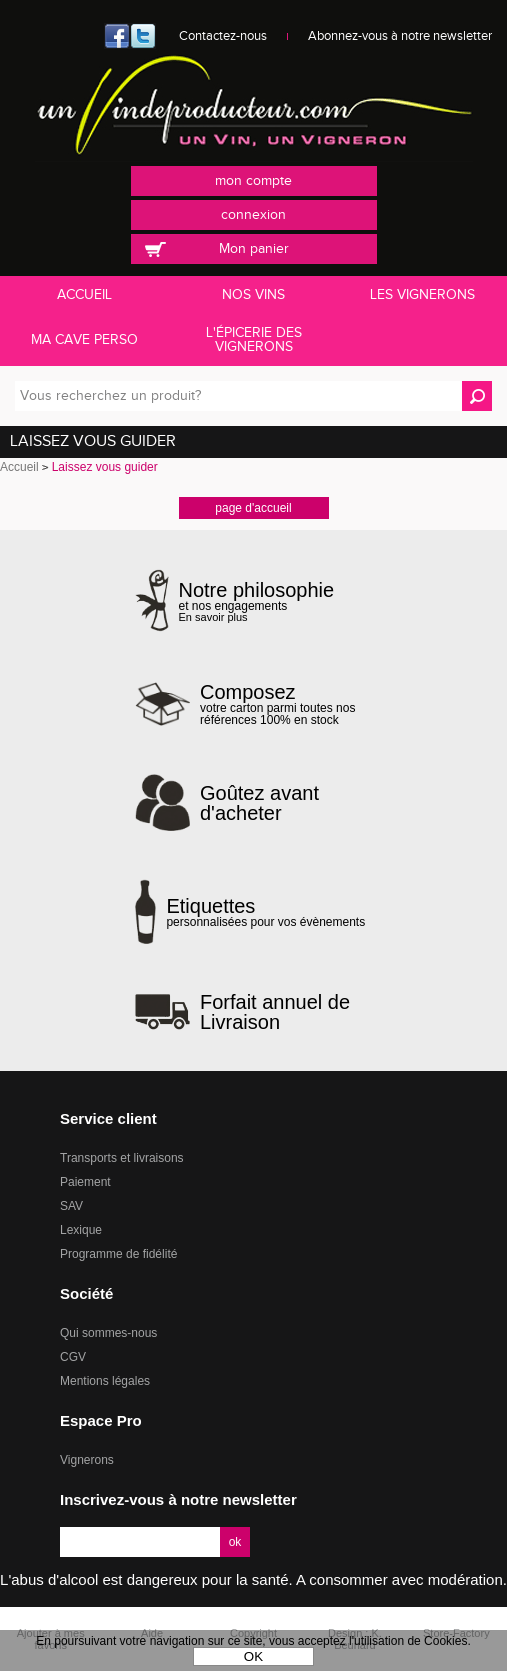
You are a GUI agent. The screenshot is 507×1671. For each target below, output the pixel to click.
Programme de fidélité (118, 1254)
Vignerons (87, 1460)
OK (253, 1656)
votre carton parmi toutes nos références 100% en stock (286, 704)
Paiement (85, 1182)
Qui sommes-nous (108, 1333)
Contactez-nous (223, 36)
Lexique (81, 1230)
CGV (73, 1357)
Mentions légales (105, 1381)
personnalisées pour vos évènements (265, 912)
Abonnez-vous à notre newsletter (400, 36)
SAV (71, 1206)
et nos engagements (257, 601)
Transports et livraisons (122, 1158)
